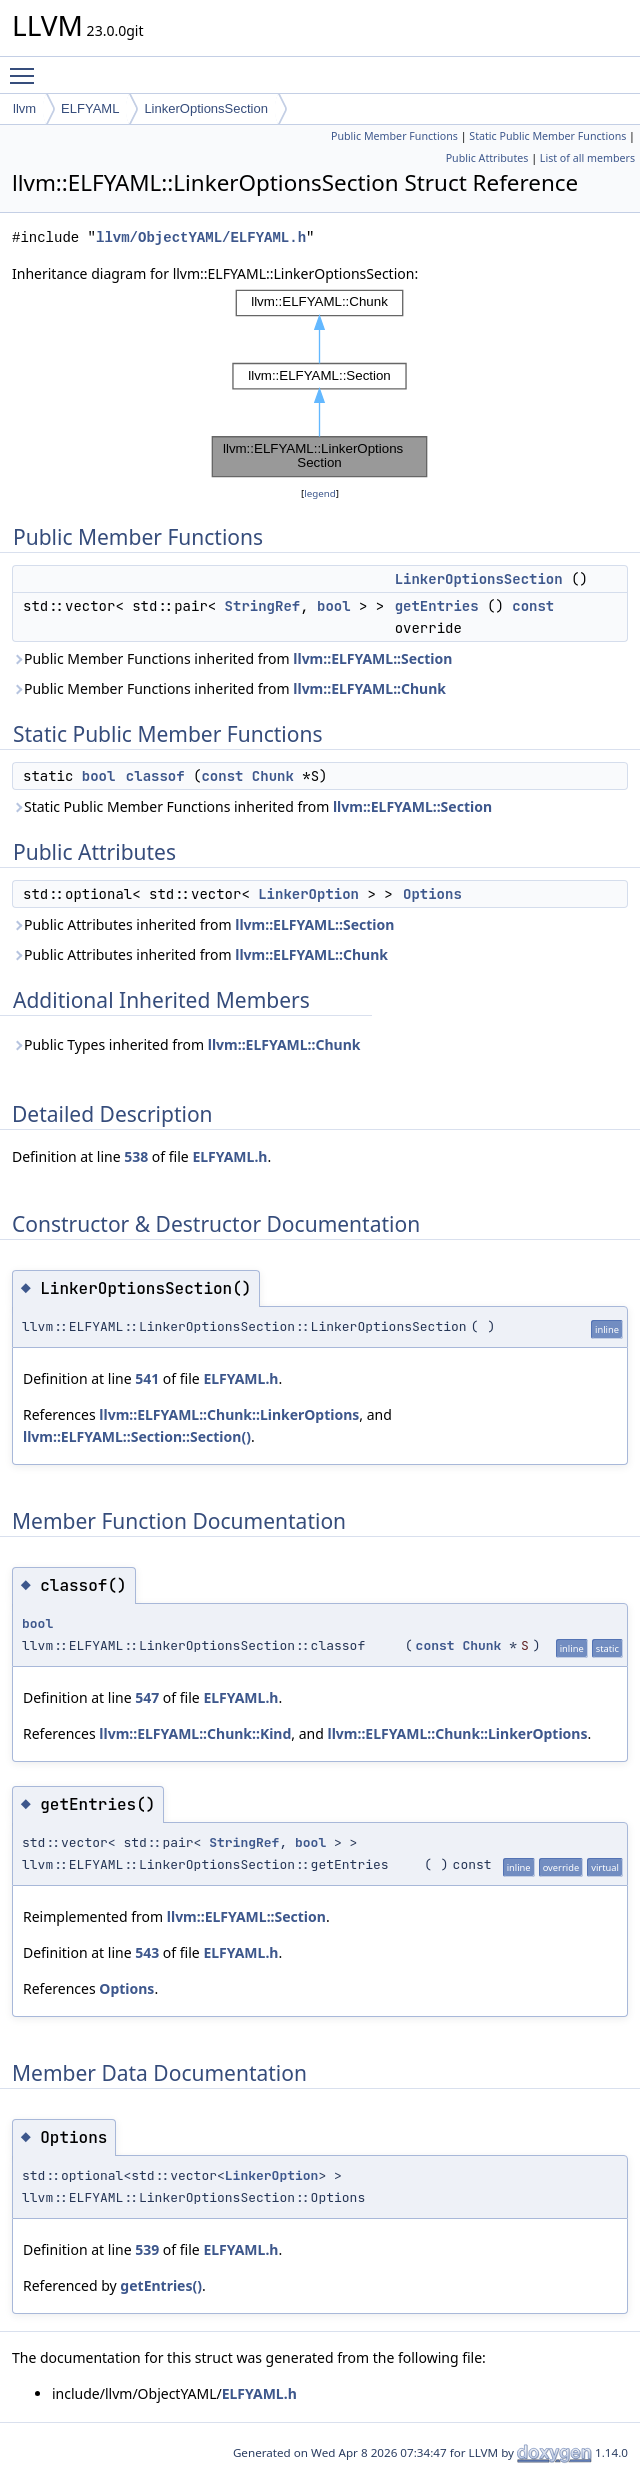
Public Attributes (487, 158)
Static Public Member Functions (547, 136)
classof (155, 776)
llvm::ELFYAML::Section (372, 658)
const (533, 606)
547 (147, 1697)
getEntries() (161, 2285)
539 (147, 2249)
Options (432, 894)
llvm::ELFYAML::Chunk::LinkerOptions (229, 1414)
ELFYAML (90, 108)
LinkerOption (308, 894)
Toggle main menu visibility (27, 67)
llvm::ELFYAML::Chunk (369, 688)
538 (136, 1156)
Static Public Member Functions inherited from (252, 806)
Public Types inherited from (186, 1044)
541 (147, 1378)
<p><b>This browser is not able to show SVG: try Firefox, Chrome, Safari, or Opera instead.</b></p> (320, 384)
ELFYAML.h (229, 1156)
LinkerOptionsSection (206, 108)
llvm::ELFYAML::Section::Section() (137, 1436)
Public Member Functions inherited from (232, 658)
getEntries (437, 606)
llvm (24, 108)
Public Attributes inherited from (203, 924)
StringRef (263, 606)
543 (147, 1952)
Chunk (273, 776)
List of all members (587, 158)
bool (334, 606)
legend (320, 493)
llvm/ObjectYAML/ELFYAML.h (201, 237)
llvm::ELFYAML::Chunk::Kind (195, 1733)
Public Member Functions (394, 136)
